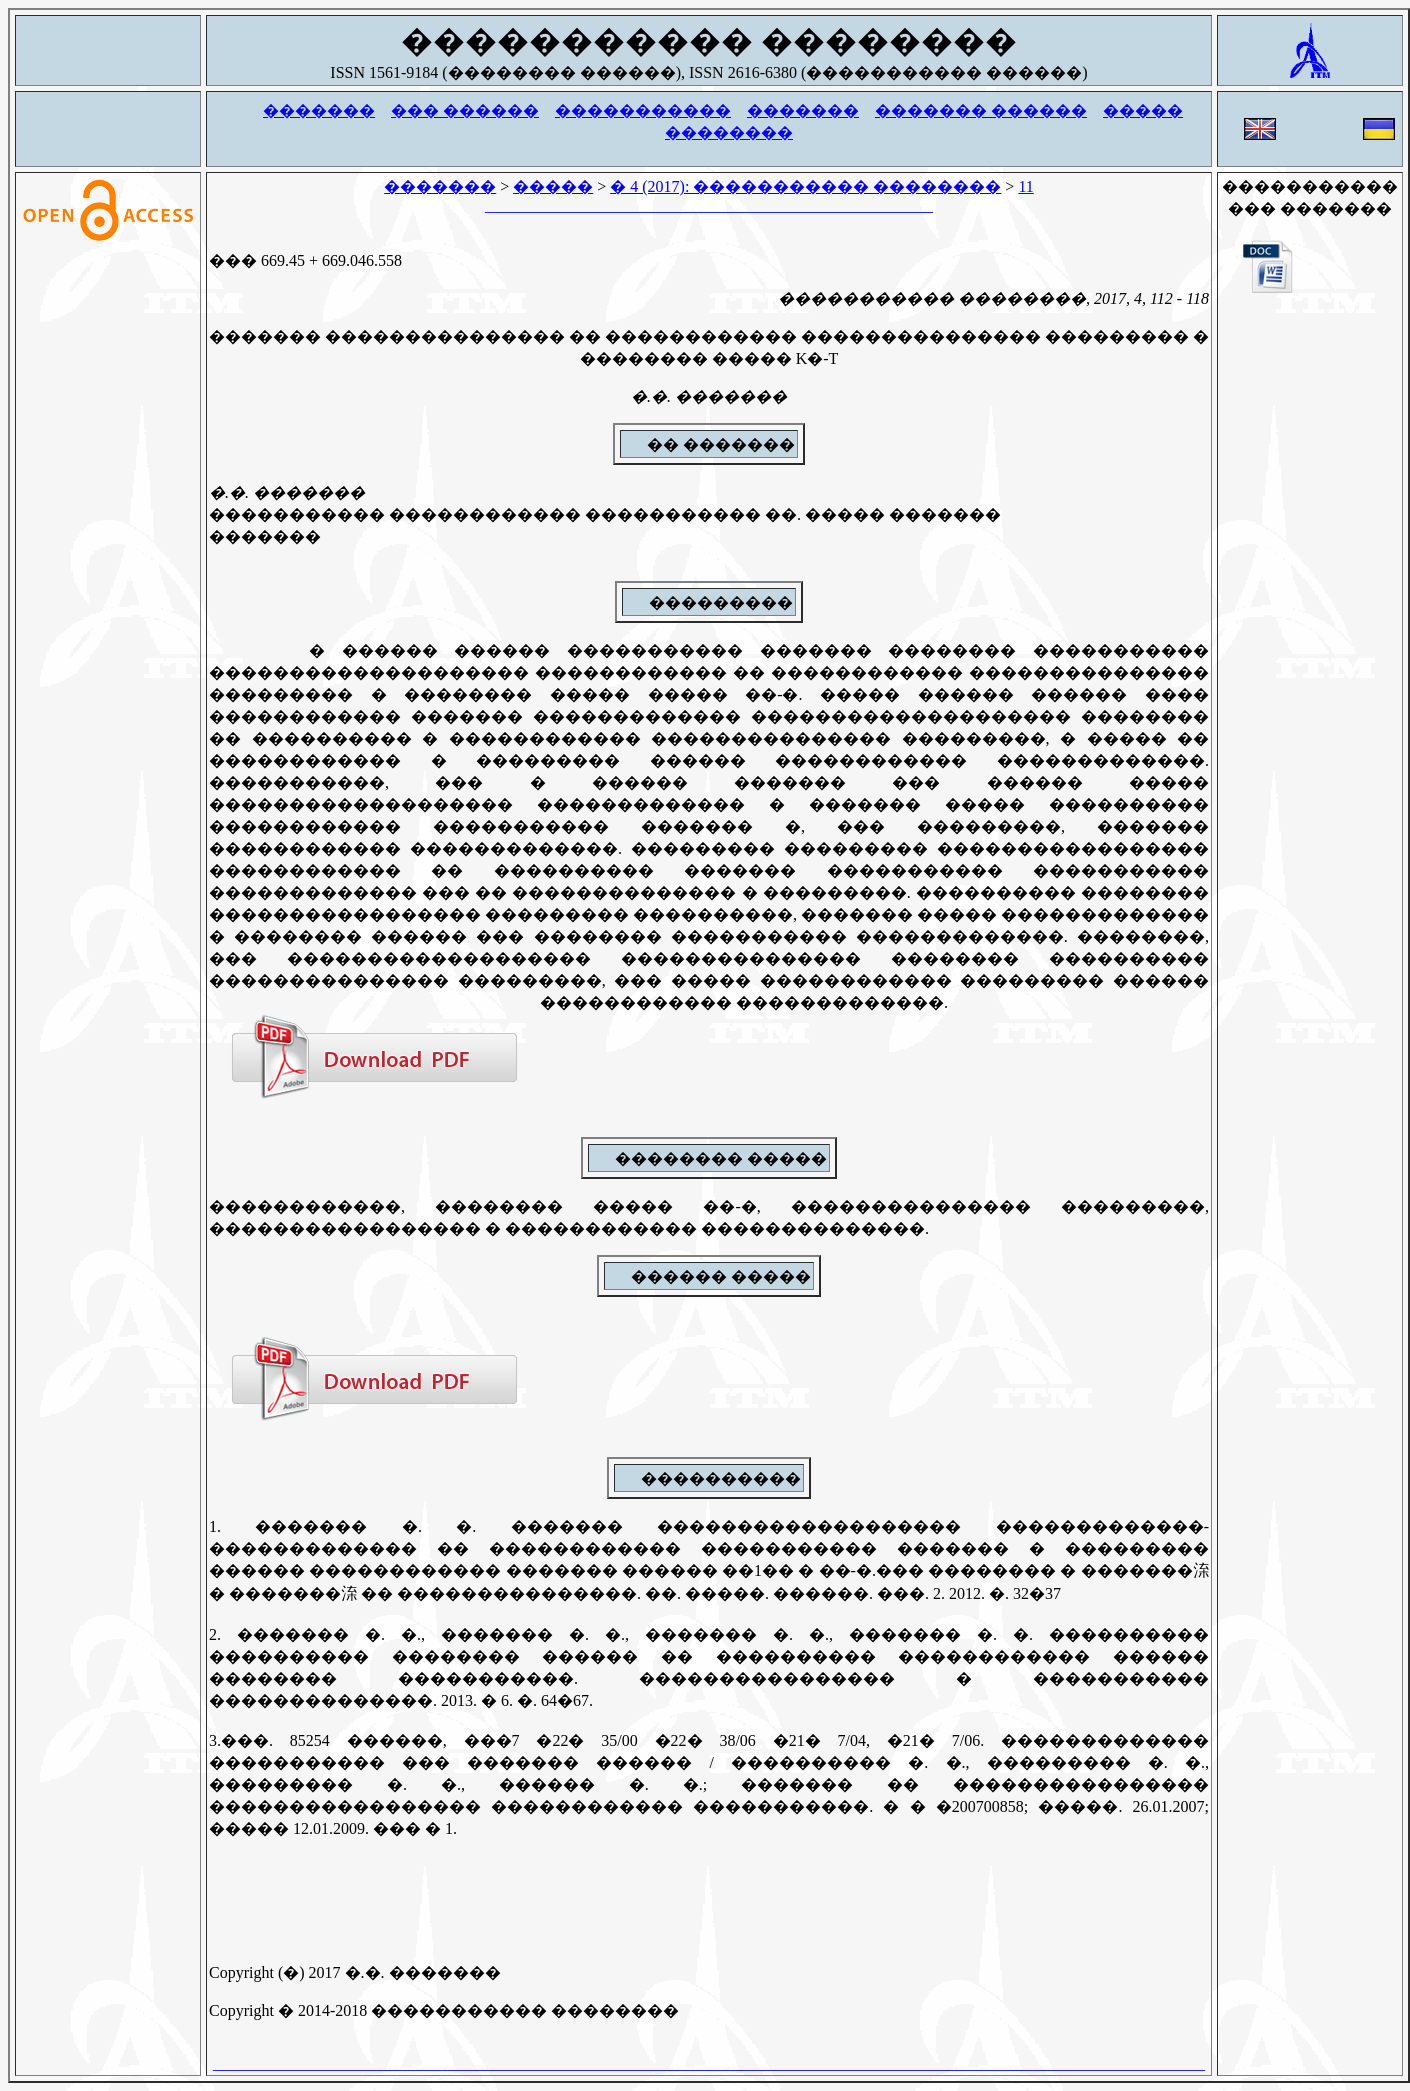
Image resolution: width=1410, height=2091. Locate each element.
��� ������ (465, 110)
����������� (643, 110)
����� (1143, 110)
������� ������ (981, 110)
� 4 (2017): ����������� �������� (805, 186)
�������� (729, 132)
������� (319, 110)
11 (1025, 186)
